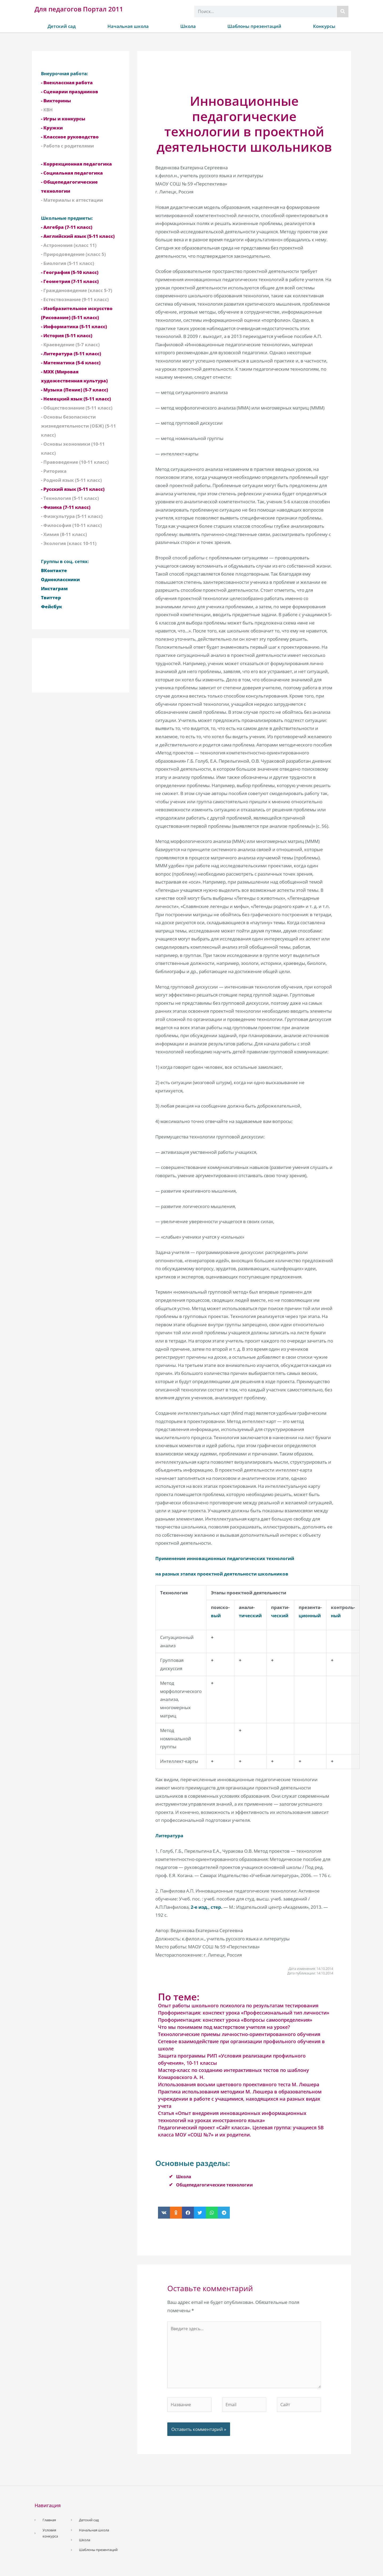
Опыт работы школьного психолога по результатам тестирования (238, 2005)
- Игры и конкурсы (63, 119)
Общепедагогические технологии (216, 2185)
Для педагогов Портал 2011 (79, 9)
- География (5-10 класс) (69, 272)
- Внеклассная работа (67, 82)
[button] (164, 2213)
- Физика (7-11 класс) (65, 507)
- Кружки (52, 128)
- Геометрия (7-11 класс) (70, 281)
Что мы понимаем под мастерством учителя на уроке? (224, 2027)
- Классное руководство (70, 137)
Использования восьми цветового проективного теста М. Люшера (238, 2084)
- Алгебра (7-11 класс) (66, 227)
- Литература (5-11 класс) (71, 353)
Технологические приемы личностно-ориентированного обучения (239, 2034)
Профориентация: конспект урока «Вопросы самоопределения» (235, 2020)
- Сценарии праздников (69, 91)
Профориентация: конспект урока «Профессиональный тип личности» (243, 2012)
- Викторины (56, 101)
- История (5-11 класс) (66, 335)
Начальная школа (128, 26)
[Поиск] (342, 11)
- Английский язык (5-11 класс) (78, 236)
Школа (188, 26)
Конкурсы (324, 26)
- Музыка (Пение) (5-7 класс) (74, 390)
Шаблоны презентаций (254, 26)
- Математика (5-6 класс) (71, 363)
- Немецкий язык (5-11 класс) (76, 399)
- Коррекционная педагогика (76, 164)
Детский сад (62, 26)
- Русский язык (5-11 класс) (73, 489)
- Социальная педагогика (72, 173)
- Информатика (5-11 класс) (74, 326)
